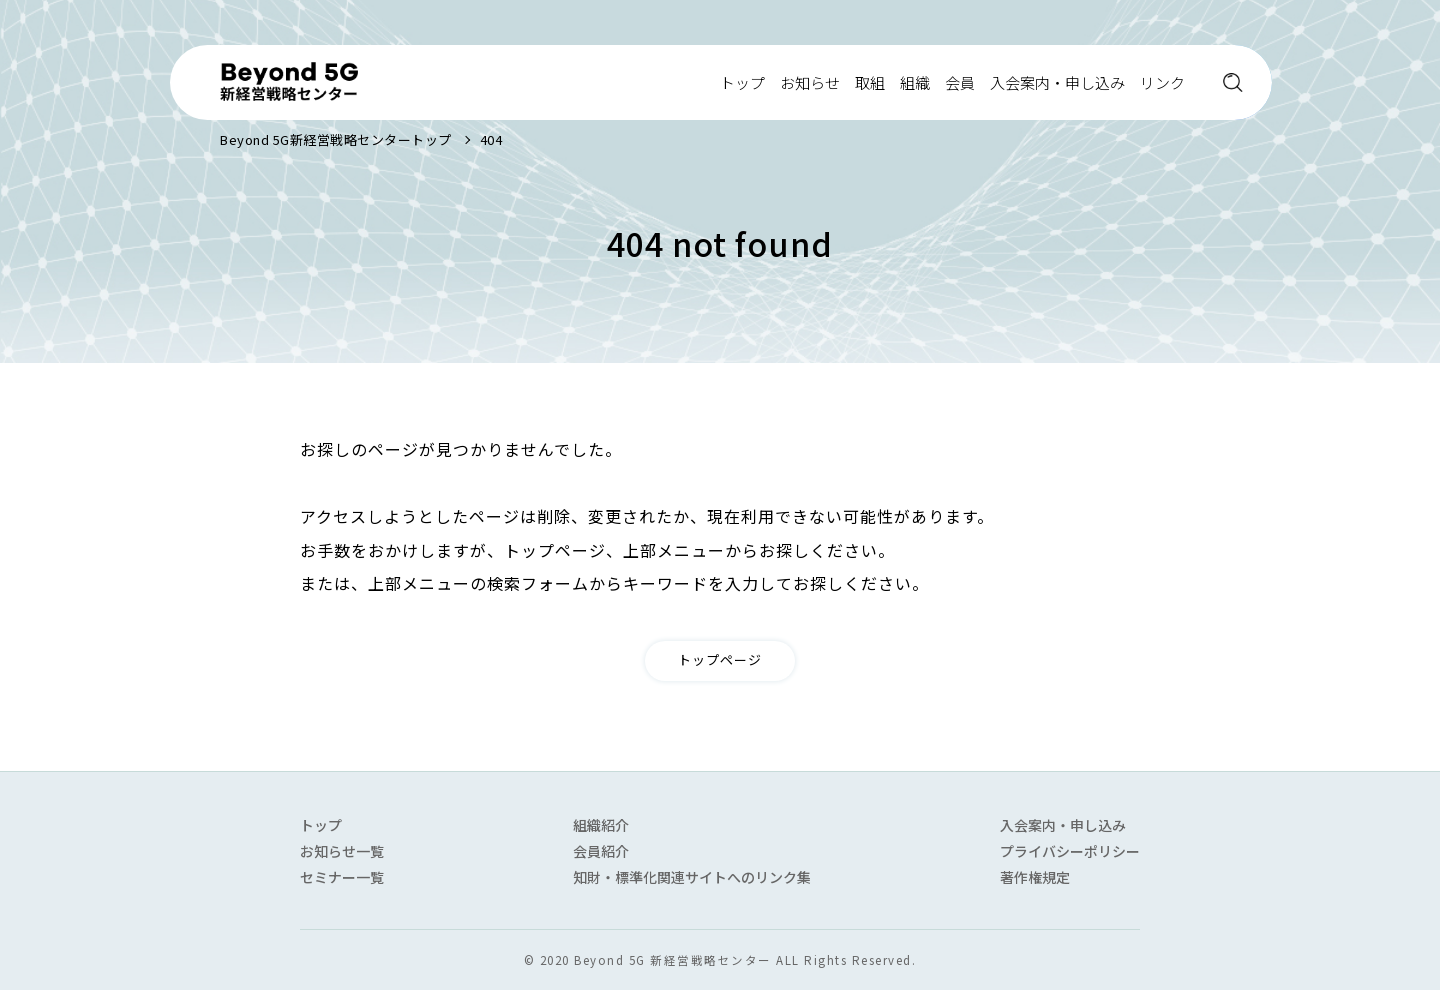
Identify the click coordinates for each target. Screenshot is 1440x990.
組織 (915, 82)
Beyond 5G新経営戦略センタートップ (336, 139)
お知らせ (810, 82)
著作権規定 (1035, 877)
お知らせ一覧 (342, 851)
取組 (870, 82)
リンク (1162, 82)
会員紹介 (601, 851)
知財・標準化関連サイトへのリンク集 (692, 877)
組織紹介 (601, 825)
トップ (742, 82)
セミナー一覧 (342, 877)
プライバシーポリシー (1070, 851)
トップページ (720, 659)
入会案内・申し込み (1057, 82)
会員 (960, 82)
